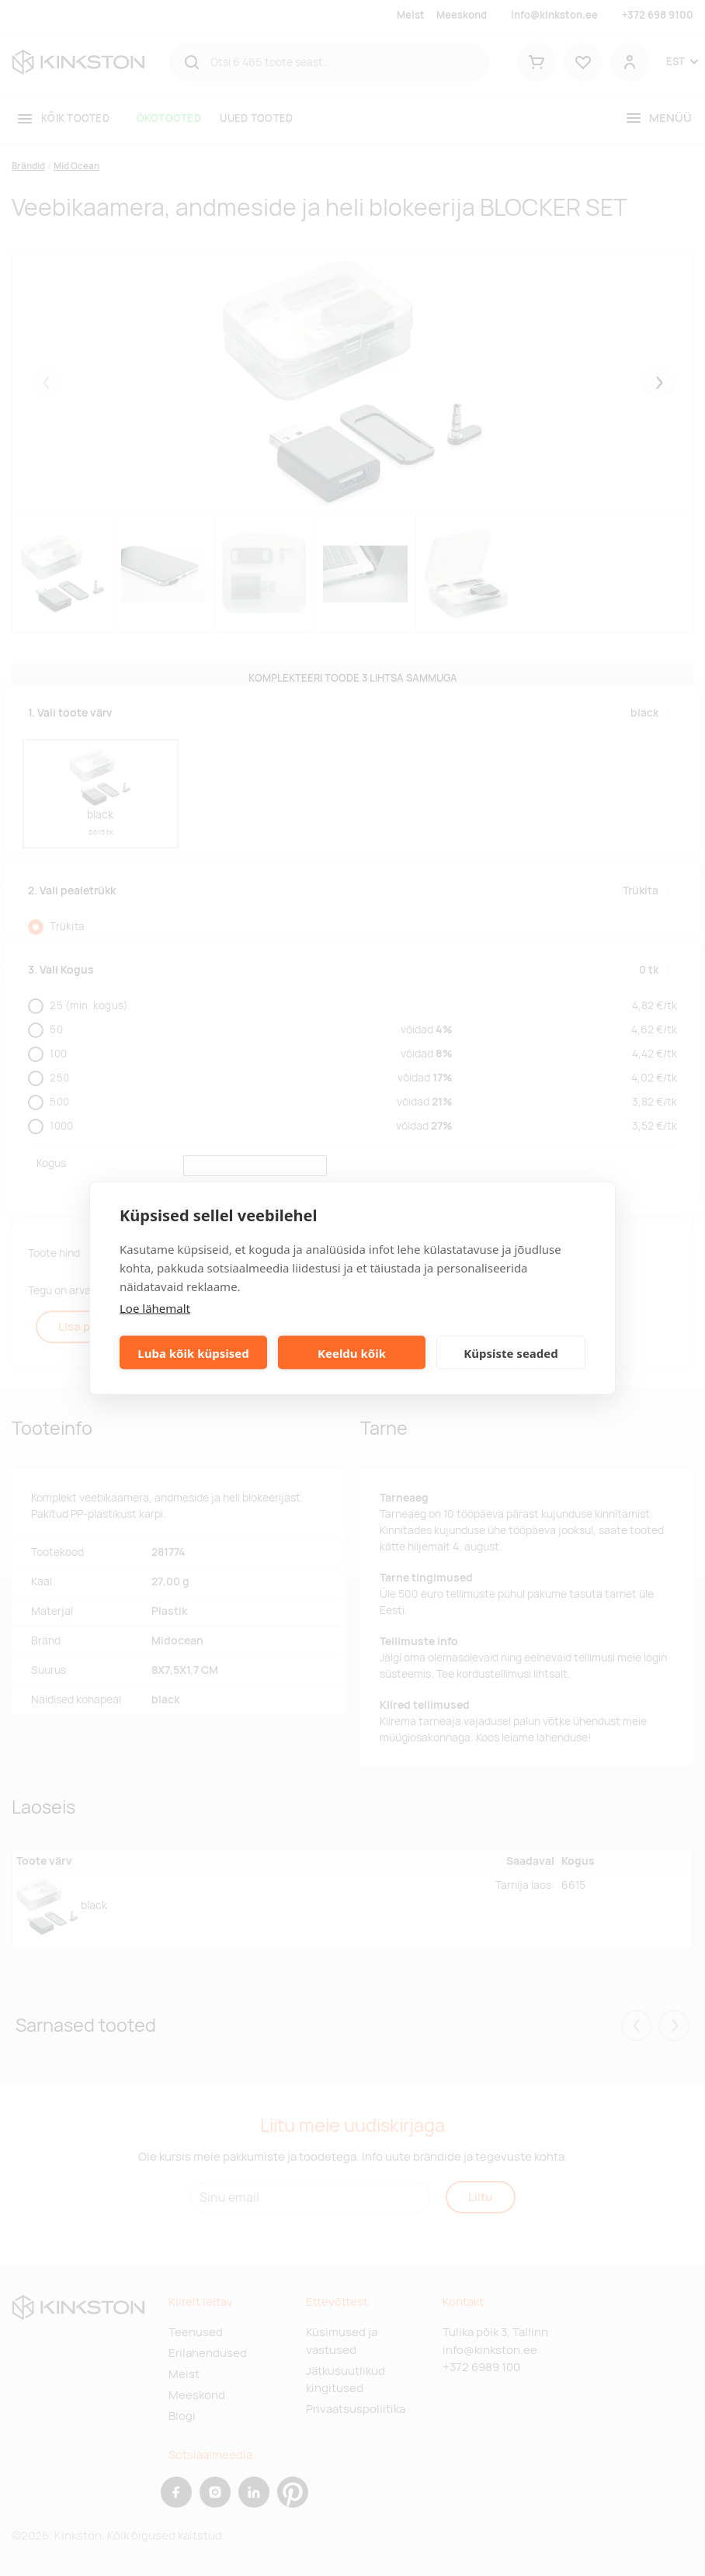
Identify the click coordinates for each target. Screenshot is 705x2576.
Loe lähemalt (155, 1308)
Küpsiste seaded (511, 1352)
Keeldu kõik (352, 1352)
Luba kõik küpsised (192, 1352)
